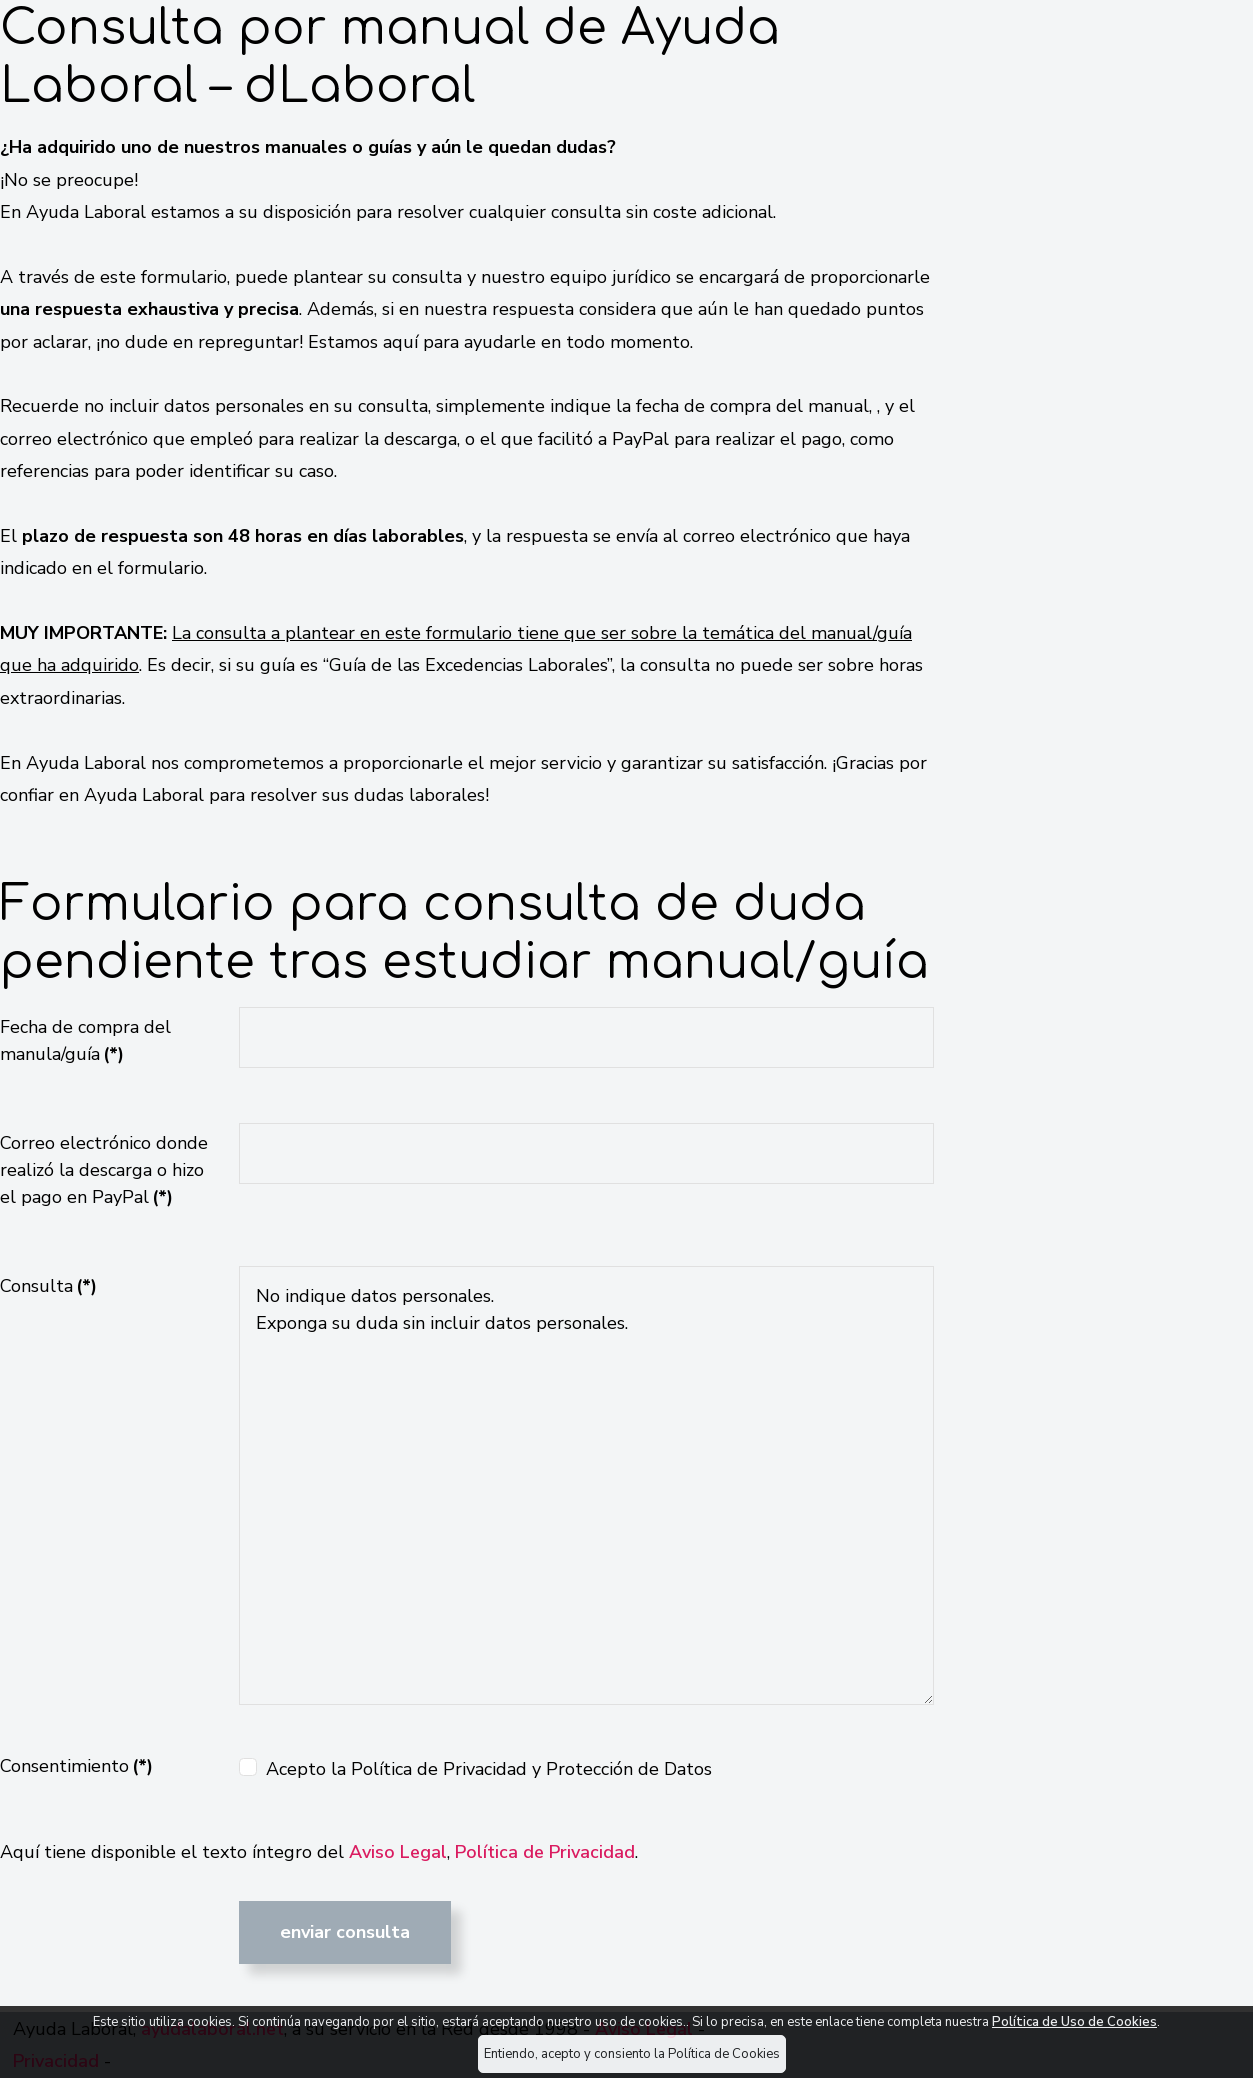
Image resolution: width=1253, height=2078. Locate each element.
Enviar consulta (345, 1932)
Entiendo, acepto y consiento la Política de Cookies (632, 2054)
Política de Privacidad (545, 1852)
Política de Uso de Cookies (1074, 2022)
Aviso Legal (398, 1852)
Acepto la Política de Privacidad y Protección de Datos (489, 1769)
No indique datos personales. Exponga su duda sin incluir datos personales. (586, 1485)
